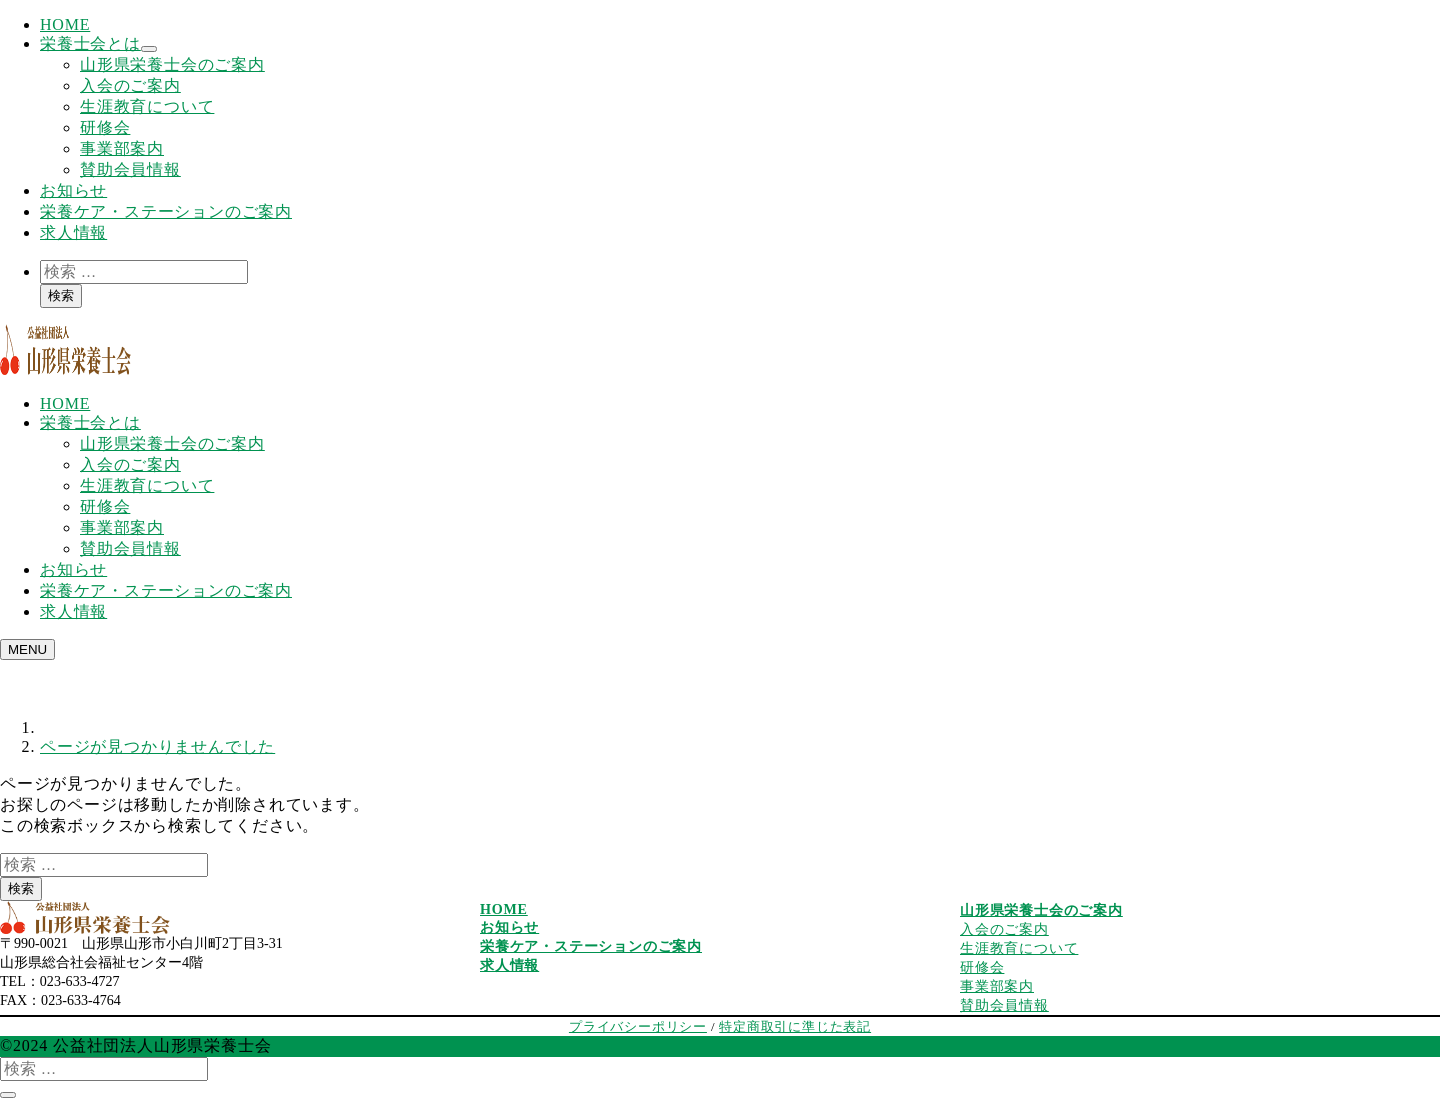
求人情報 (73, 232)
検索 (61, 295)
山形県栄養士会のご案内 (172, 64)
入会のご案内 (130, 85)
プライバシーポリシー (638, 1027)
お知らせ (73, 190)
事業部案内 (122, 148)
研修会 (105, 127)
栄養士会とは (90, 43)
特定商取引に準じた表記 (795, 1027)
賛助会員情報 (130, 169)
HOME (65, 24)
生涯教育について (147, 106)
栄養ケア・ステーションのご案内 (166, 211)
